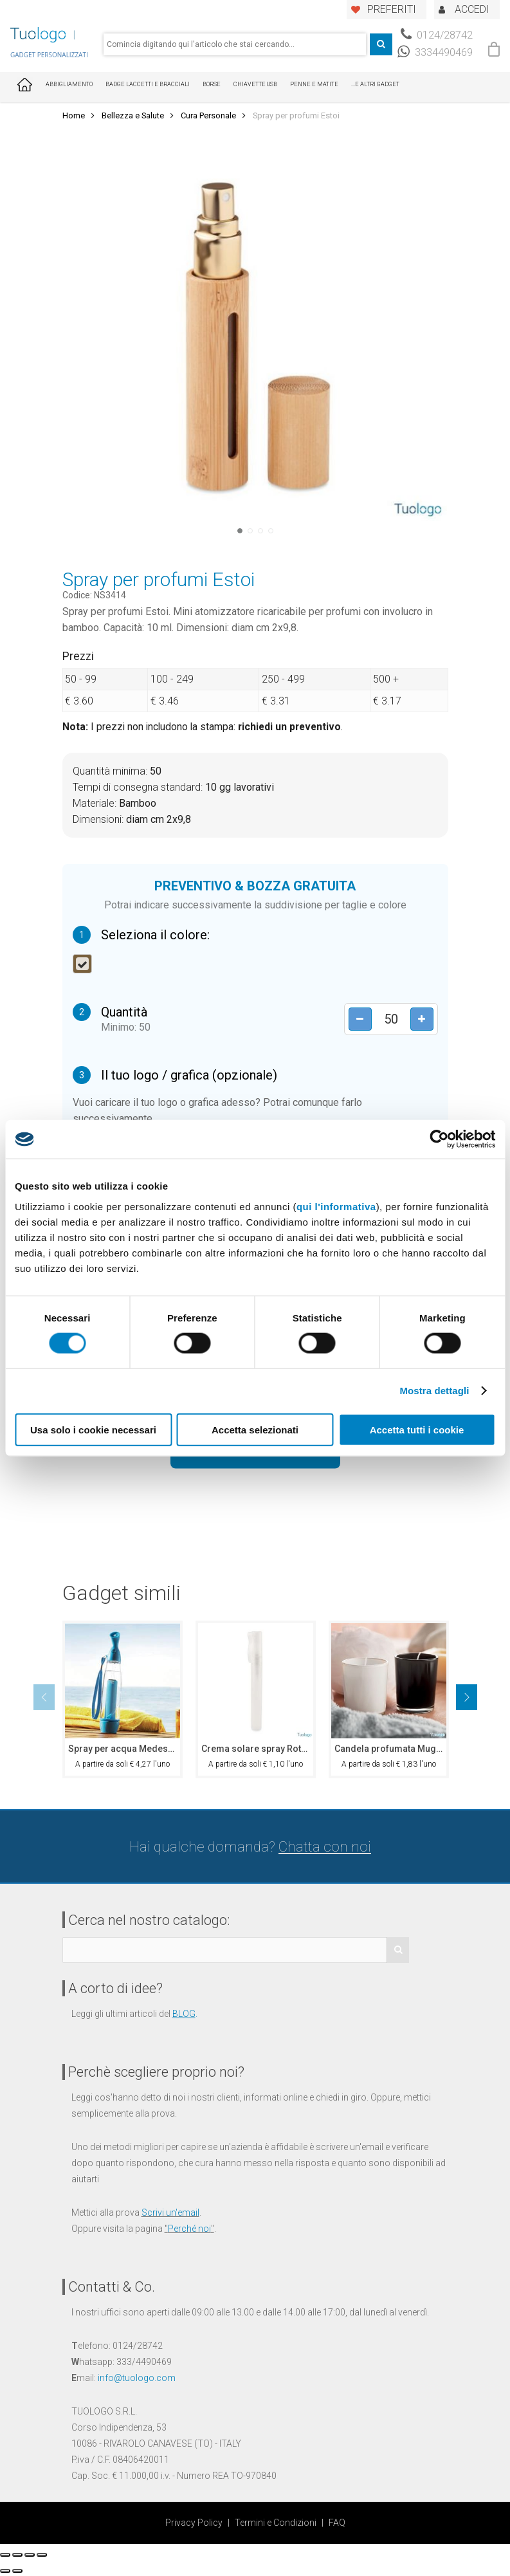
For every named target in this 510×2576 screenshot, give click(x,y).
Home (73, 115)
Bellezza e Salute (133, 115)
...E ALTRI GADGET (375, 84)
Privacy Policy (194, 2522)
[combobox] (235, 44)
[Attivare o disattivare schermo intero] (29, 2555)
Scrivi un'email (170, 2212)
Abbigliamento (69, 84)
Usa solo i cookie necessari (93, 1429)
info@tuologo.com (137, 2378)
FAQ (337, 2522)
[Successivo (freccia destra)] (17, 2571)
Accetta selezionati (255, 1429)
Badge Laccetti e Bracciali (147, 84)
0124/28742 (437, 35)
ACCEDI (472, 9)
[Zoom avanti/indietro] (42, 2555)
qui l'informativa (336, 1206)
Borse (212, 84)
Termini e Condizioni (275, 2522)
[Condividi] (17, 2555)
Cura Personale (208, 115)
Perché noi (189, 2228)
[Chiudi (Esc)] (5, 2555)
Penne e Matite (314, 84)
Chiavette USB (255, 84)
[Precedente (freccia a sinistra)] (5, 2571)
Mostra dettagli (434, 1390)
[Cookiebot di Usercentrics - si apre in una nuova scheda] (439, 1139)
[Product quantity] (389, 1018)
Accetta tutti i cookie (417, 1429)
